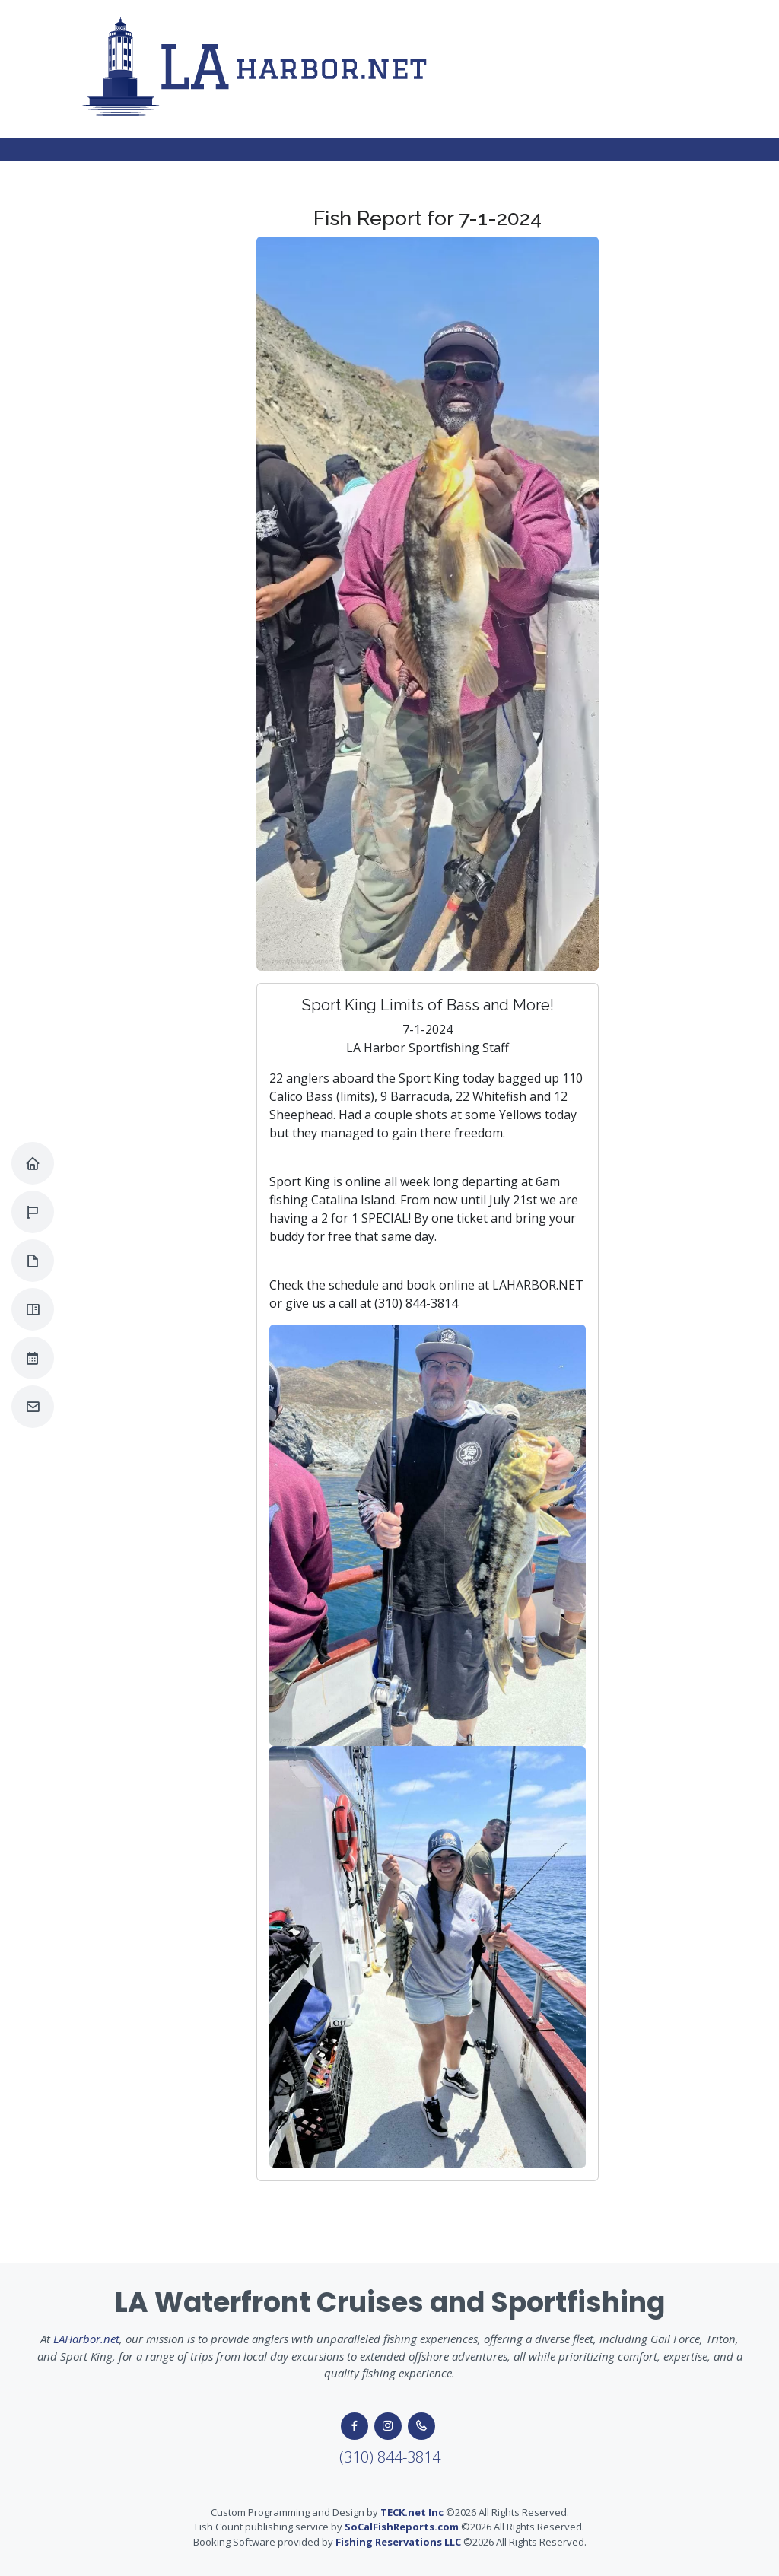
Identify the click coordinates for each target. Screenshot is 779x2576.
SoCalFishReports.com (402, 2526)
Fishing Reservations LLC (398, 2542)
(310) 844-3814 (389, 2457)
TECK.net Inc (412, 2512)
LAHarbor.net (86, 2338)
